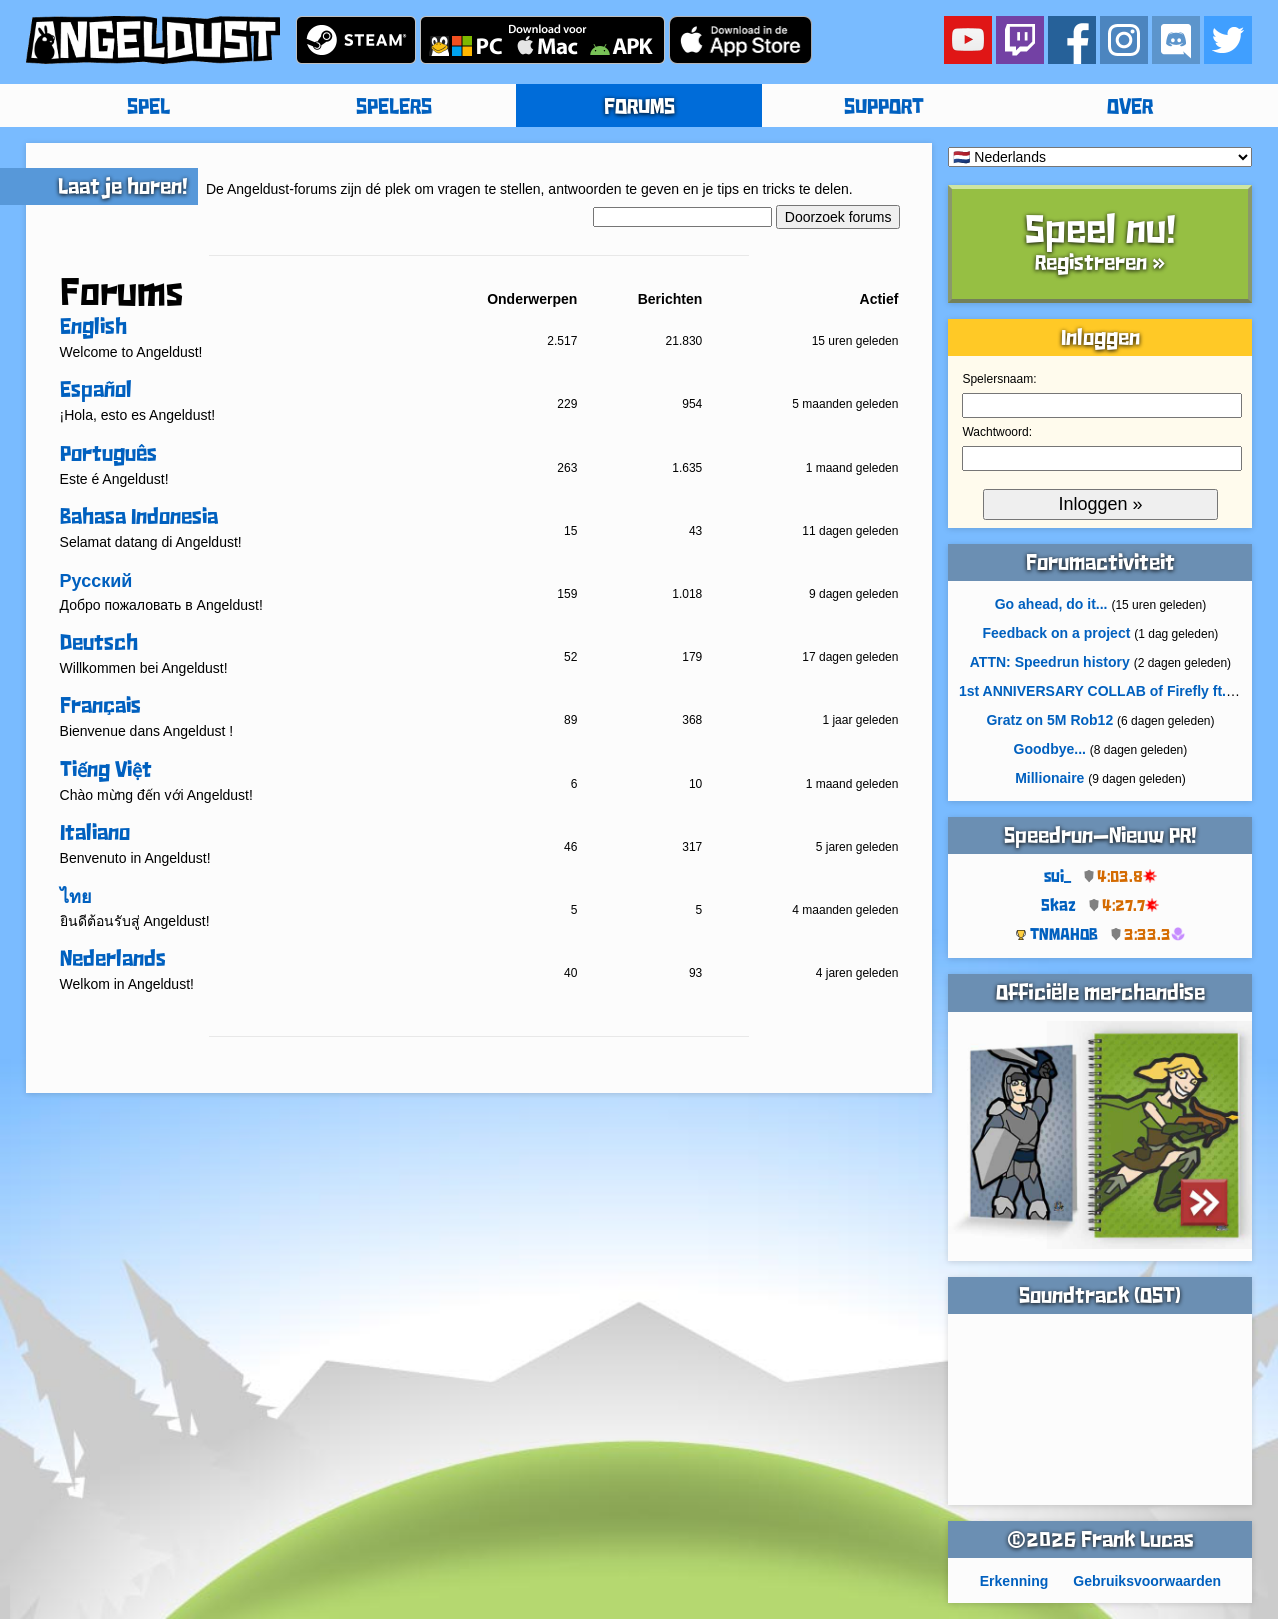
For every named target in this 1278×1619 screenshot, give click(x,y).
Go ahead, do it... (1051, 604)
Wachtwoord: (997, 432)
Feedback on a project (1057, 633)
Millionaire (1049, 778)
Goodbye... (1050, 749)
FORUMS (639, 108)
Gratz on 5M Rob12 (1049, 720)
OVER (1130, 108)
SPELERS (394, 108)
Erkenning (1014, 1581)
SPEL (148, 108)
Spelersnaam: (999, 379)
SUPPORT (884, 108)
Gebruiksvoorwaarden (1147, 1581)
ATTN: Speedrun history (1050, 662)
